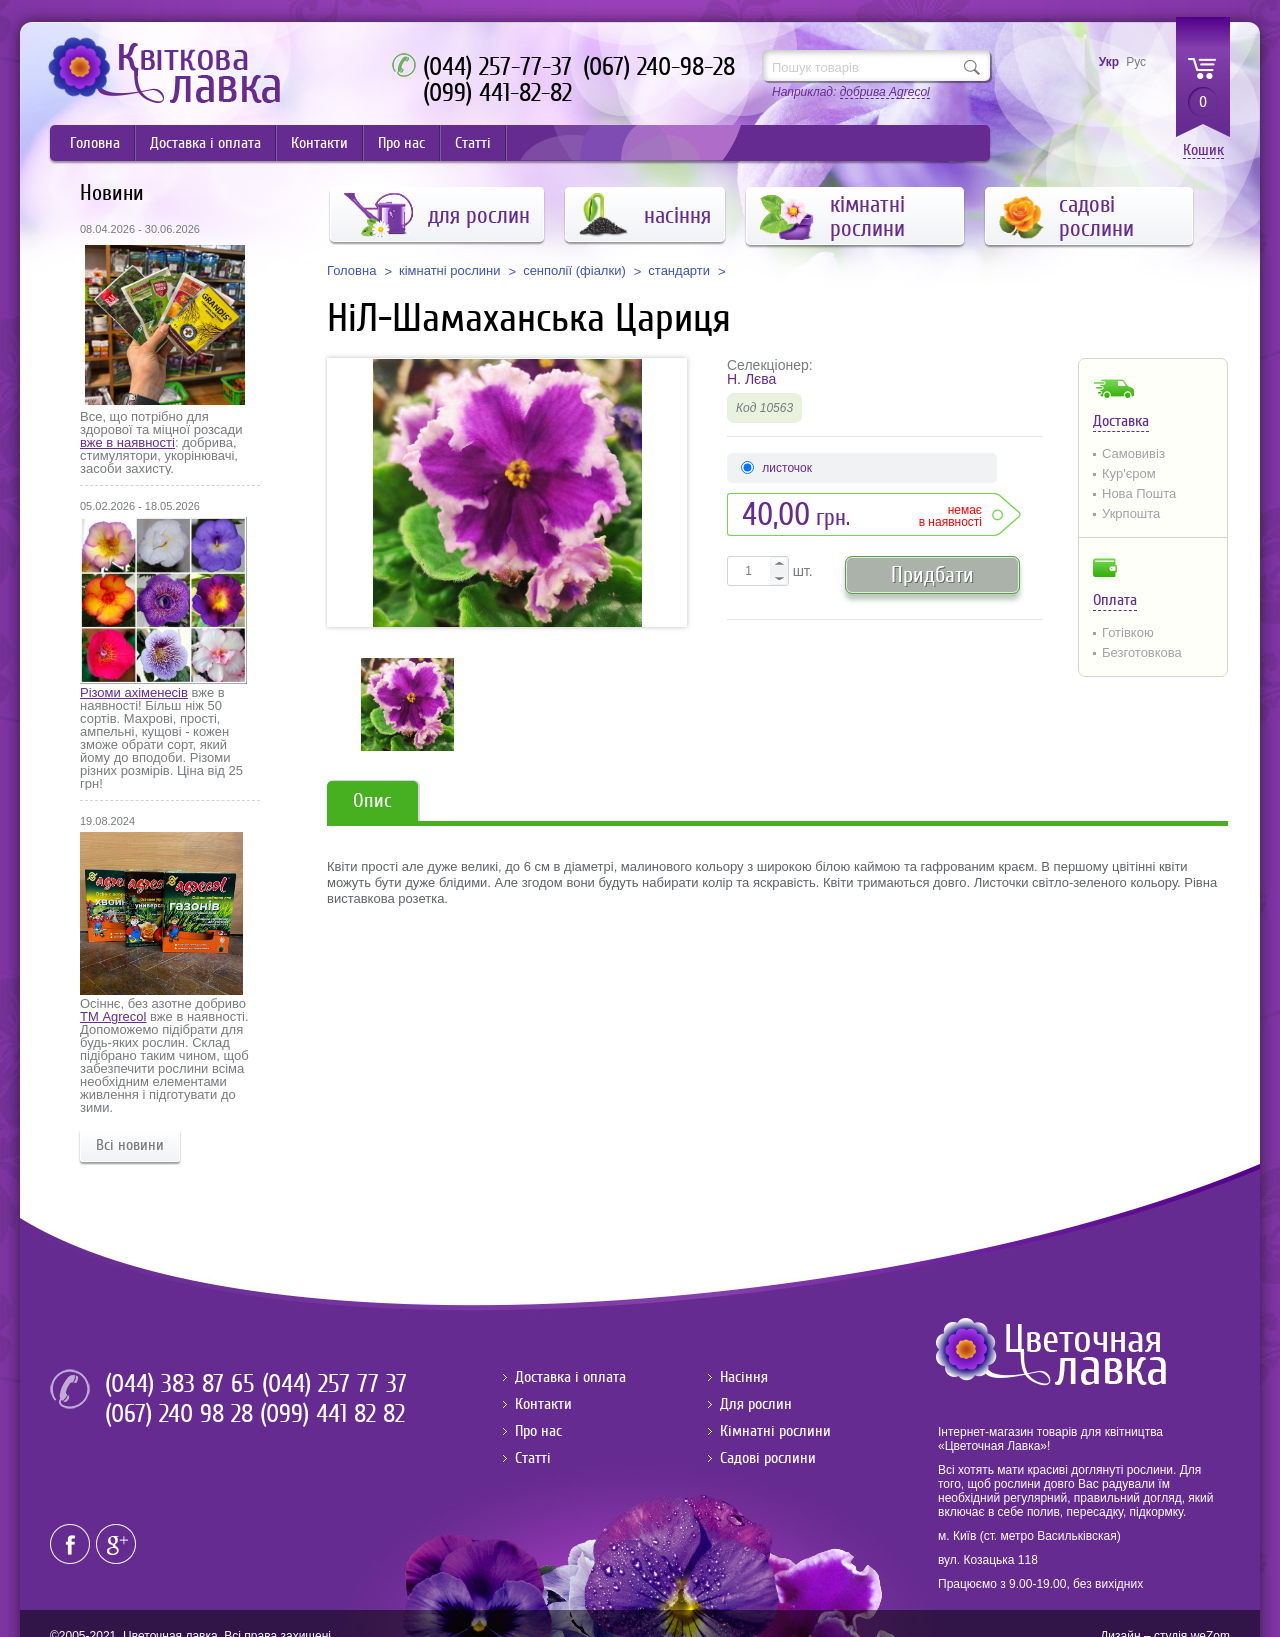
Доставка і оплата (205, 143)
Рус (1136, 62)
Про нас (401, 143)
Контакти (319, 143)
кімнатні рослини (450, 271)
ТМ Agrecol (113, 1016)
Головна (95, 143)
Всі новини (130, 1145)
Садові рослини (768, 1458)
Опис (372, 800)
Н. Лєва (751, 379)
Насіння (744, 1377)
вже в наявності (127, 442)
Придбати (932, 574)
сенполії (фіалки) (574, 271)
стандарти (679, 271)
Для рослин (756, 1404)
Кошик (1203, 150)
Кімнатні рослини (775, 1431)
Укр (1109, 62)
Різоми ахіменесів (134, 692)
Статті (473, 143)
